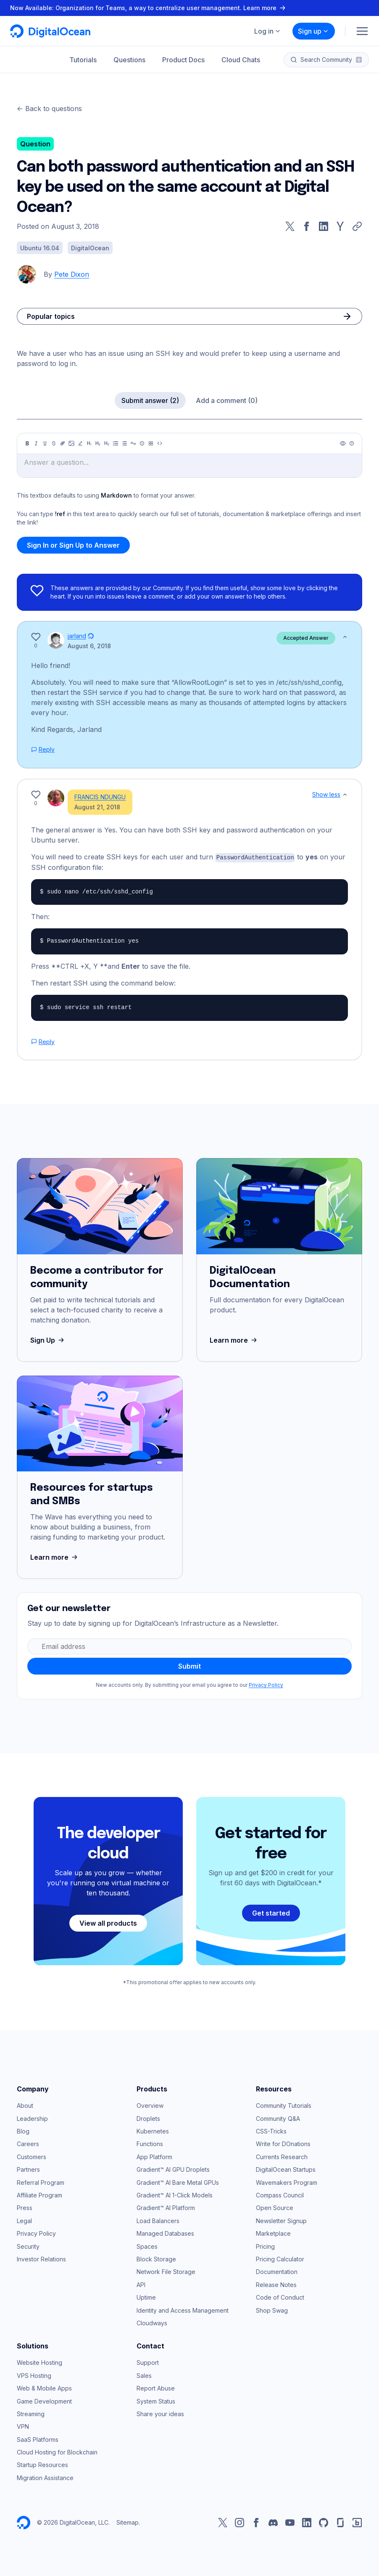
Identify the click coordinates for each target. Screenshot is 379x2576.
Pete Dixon (71, 274)
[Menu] (362, 31)
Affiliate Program (39, 2188)
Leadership (32, 2111)
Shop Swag (272, 2303)
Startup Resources (42, 2457)
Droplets (148, 2111)
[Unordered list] (115, 443)
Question (35, 144)
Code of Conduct (280, 2290)
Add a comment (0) (227, 400)
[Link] (62, 443)
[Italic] (36, 443)
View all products (108, 1916)
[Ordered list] (124, 443)
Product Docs (183, 60)
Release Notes (276, 2277)
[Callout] (142, 443)
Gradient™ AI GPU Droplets (173, 2162)
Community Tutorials (283, 2098)
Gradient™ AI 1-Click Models (175, 2188)
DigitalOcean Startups (286, 2162)
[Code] (159, 443)
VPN (23, 2419)
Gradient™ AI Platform (166, 2200)
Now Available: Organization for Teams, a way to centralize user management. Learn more (148, 7)
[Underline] (45, 443)
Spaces (147, 2239)
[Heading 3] (106, 443)
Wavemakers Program (286, 2175)
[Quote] (133, 443)
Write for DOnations (283, 2136)
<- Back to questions (49, 108)
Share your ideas (160, 2406)
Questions (129, 60)
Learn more (234, 1333)
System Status (156, 2394)
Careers (28, 2136)
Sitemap (127, 2515)
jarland (77, 635)
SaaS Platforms (37, 2432)
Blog (23, 2124)
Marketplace (273, 2226)
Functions (150, 2136)
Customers (31, 2149)
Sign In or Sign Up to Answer (73, 545)
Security (28, 2239)
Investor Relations (41, 2251)
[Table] (150, 443)
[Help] (351, 443)
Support (148, 2355)
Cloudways (152, 2315)
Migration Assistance (45, 2470)
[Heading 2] (98, 443)
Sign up (313, 31)
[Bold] (27, 443)
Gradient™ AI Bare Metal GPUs (178, 2175)
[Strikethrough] (53, 443)
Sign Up (48, 1333)
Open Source (274, 2200)
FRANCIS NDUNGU (93, 793)
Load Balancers (158, 2213)
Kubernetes (153, 2124)
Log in (267, 31)
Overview (150, 2098)
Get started (271, 1906)
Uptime (146, 2290)
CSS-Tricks (271, 2124)
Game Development (44, 2394)
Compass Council (280, 2188)
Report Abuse (156, 2381)
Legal (24, 2213)
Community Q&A (278, 2111)
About (25, 2098)
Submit (189, 1659)
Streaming (31, 2406)
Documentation (276, 2264)
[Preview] (343, 443)
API (141, 2277)
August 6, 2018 (89, 645)
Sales (144, 2368)
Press (24, 2200)
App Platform (154, 2149)
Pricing (265, 2239)
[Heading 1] (89, 443)
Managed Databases (165, 2226)
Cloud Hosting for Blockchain (57, 2445)
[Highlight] (80, 443)
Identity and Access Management (183, 2303)
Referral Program (40, 2175)
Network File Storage (166, 2264)
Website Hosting (39, 2355)
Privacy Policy (266, 1678)
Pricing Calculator (280, 2251)
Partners (28, 2162)
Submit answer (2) (150, 400)
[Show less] (345, 637)
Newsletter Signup (281, 2213)
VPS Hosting (34, 2368)
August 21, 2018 (90, 803)
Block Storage (156, 2251)
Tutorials (83, 60)
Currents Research (282, 2149)
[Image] (71, 443)
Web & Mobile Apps (44, 2381)
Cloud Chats (240, 60)
